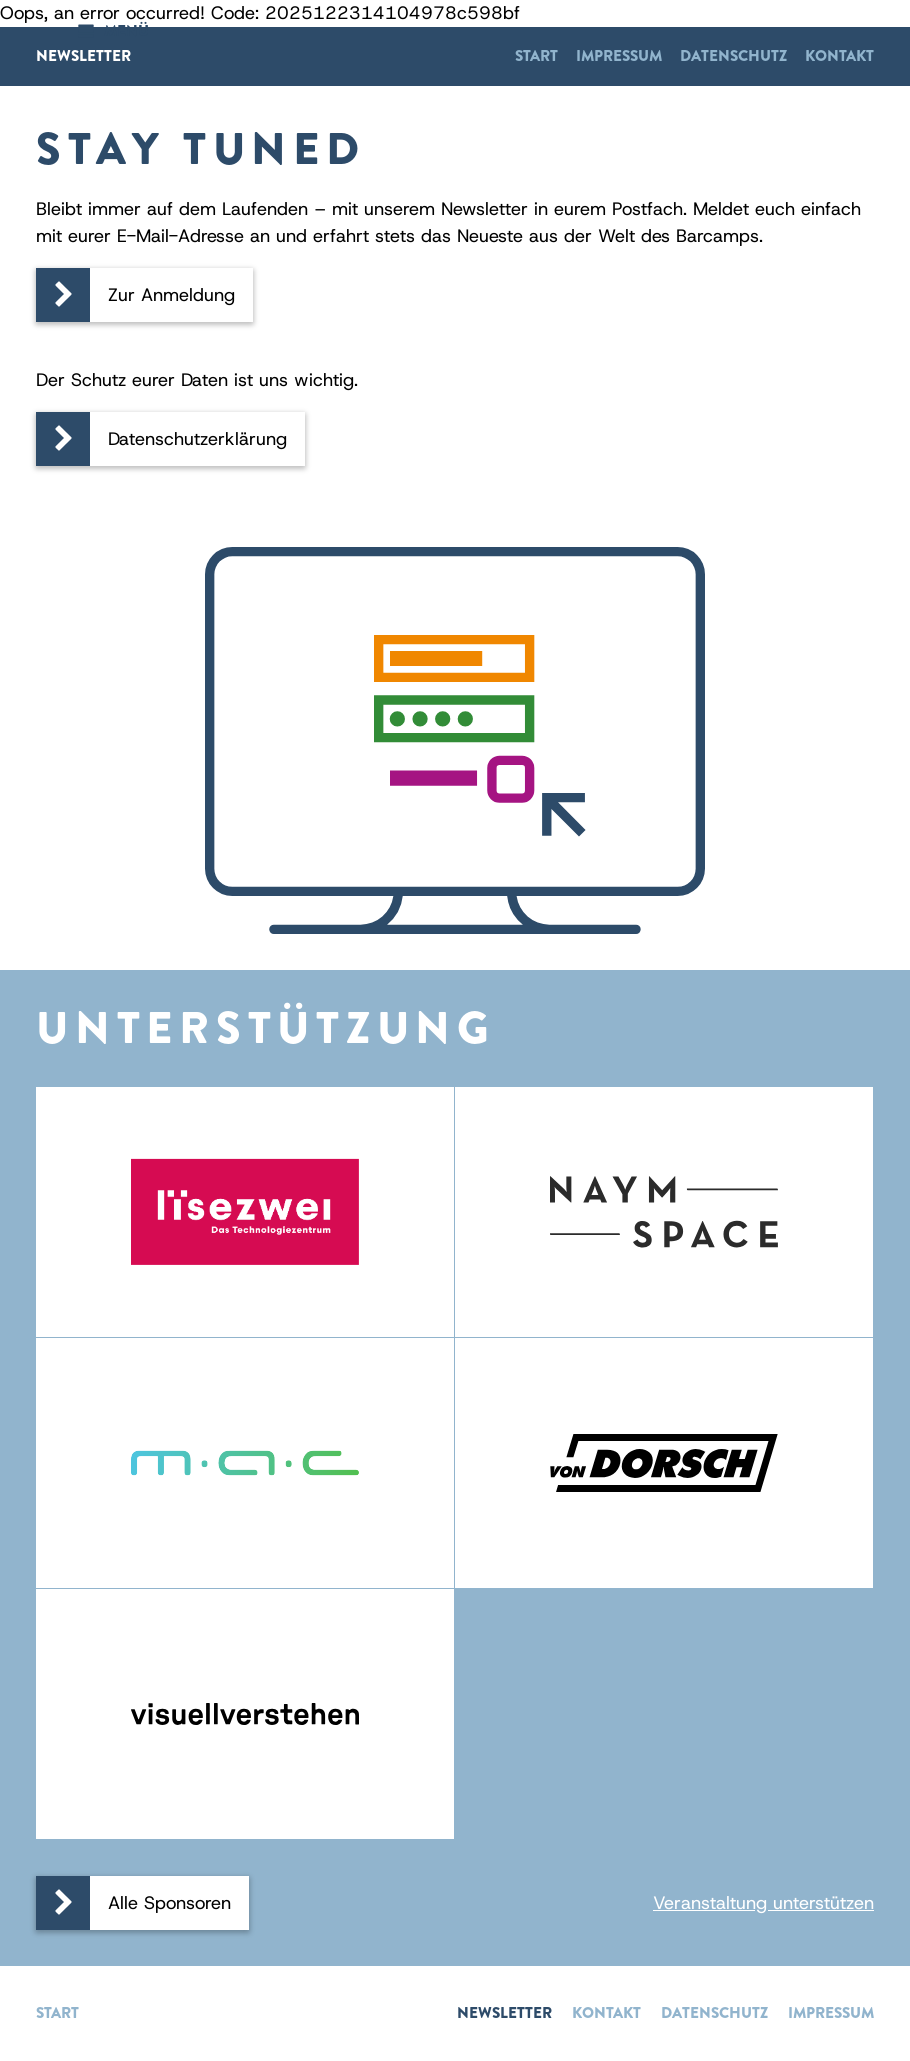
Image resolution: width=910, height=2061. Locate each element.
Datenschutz (733, 56)
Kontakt (839, 56)
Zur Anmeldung (171, 295)
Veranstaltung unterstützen (763, 1903)
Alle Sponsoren (169, 1903)
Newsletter (83, 56)
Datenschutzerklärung (197, 439)
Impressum (619, 56)
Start (536, 56)
